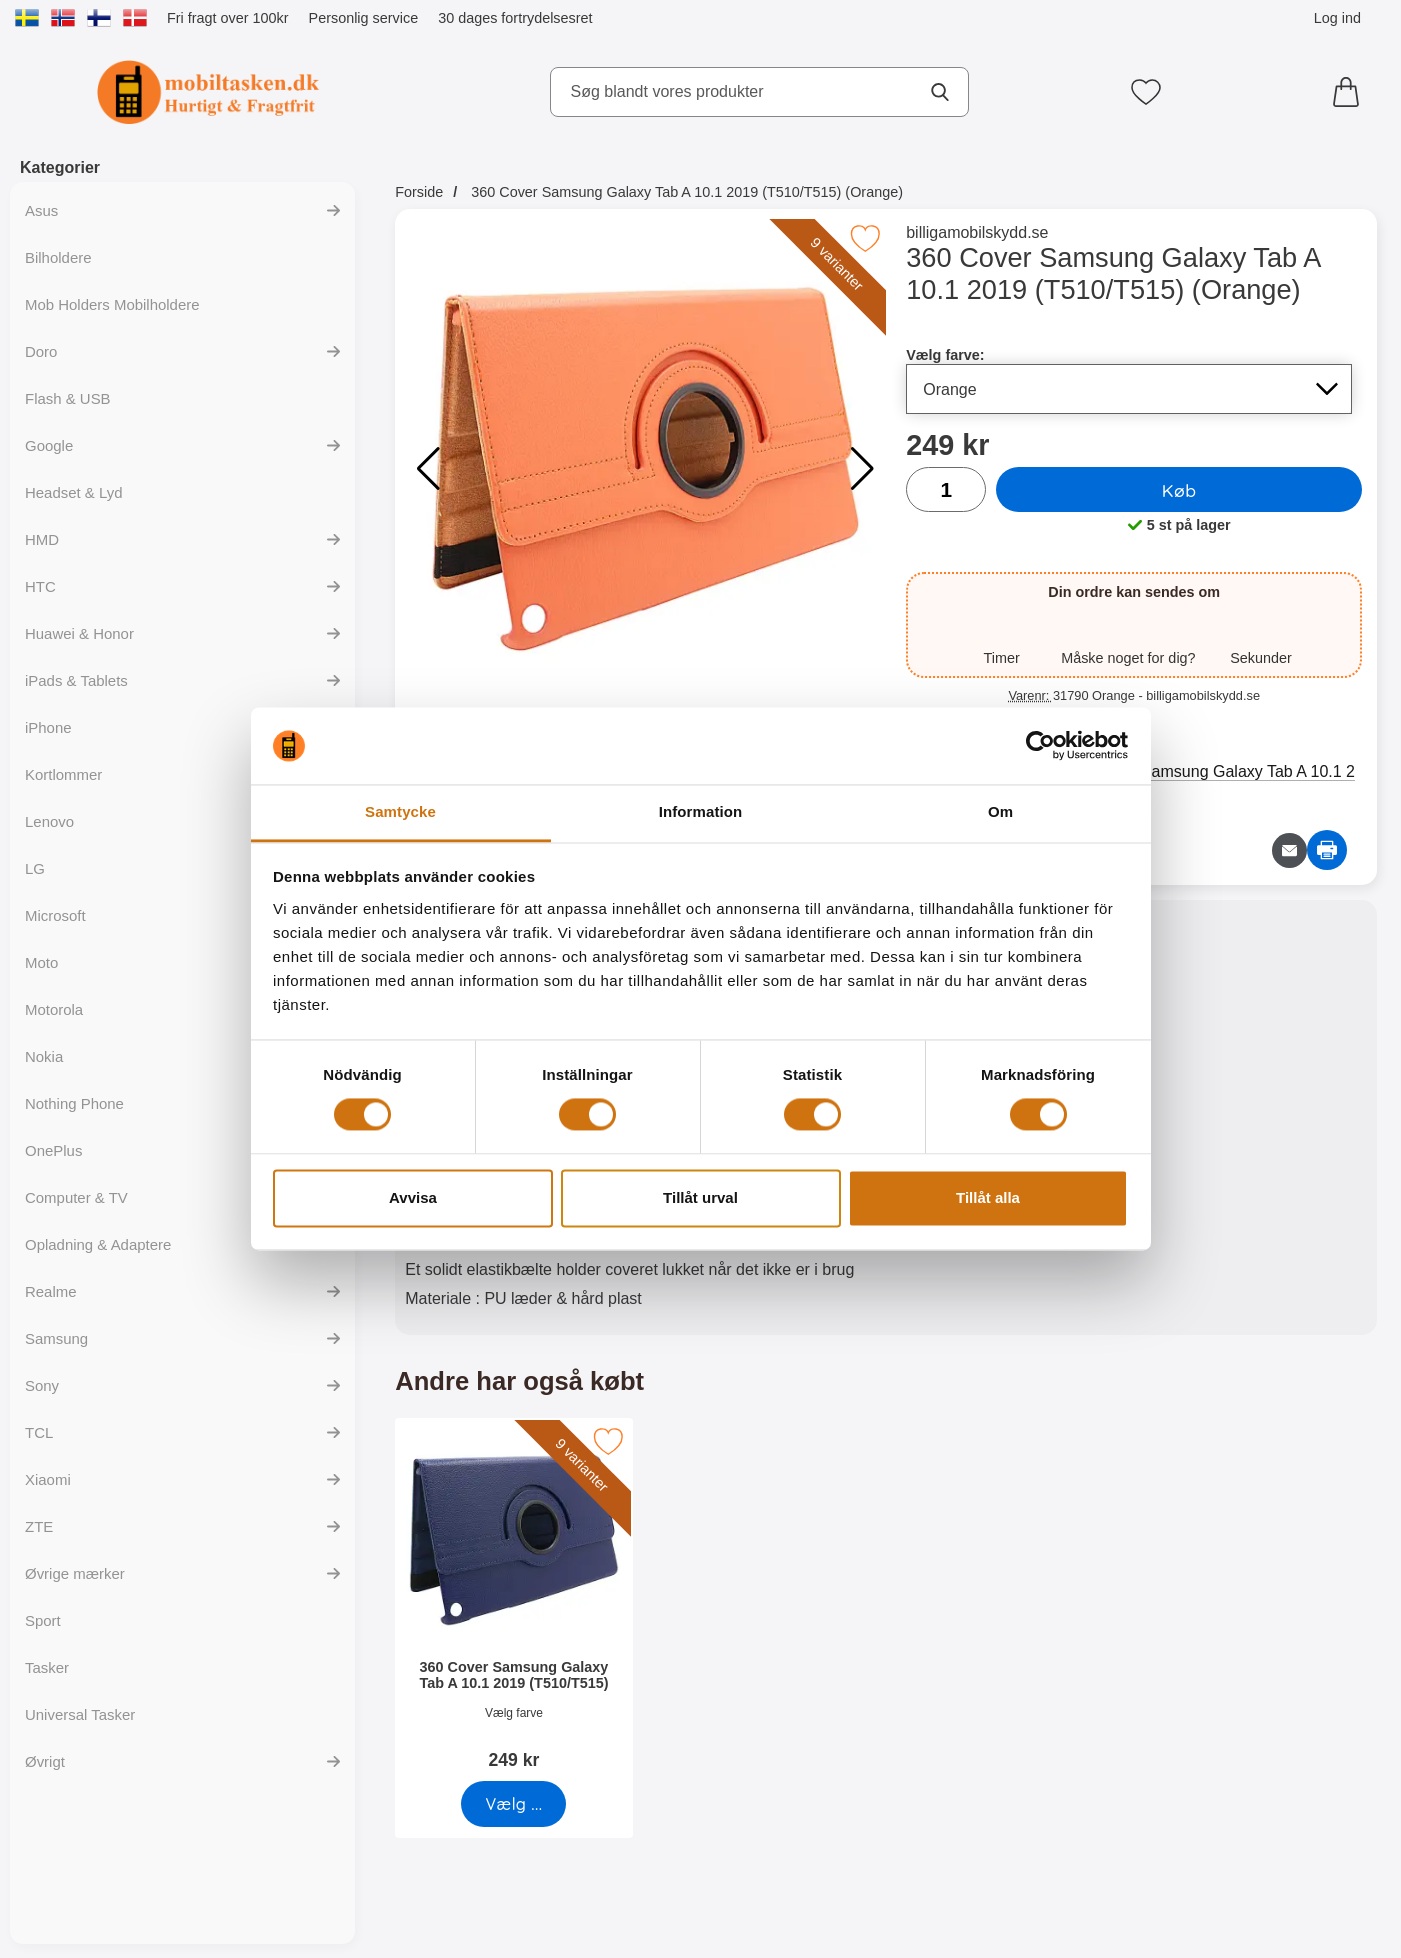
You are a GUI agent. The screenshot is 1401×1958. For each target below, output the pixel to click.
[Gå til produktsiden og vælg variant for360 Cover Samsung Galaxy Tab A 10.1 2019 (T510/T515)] (514, 1804)
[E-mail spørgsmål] (1289, 850)
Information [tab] (701, 811)
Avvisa (413, 1197)
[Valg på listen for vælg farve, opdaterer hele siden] (1129, 389)
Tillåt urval (700, 1197)
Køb (1179, 490)
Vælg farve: (945, 355)
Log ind (1337, 18)
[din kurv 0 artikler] (1351, 92)
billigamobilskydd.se (977, 232)
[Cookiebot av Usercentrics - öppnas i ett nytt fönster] (1040, 746)
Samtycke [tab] (400, 811)
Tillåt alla (988, 1197)
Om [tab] (1000, 811)
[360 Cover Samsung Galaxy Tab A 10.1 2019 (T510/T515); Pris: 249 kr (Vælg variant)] (514, 1600)
